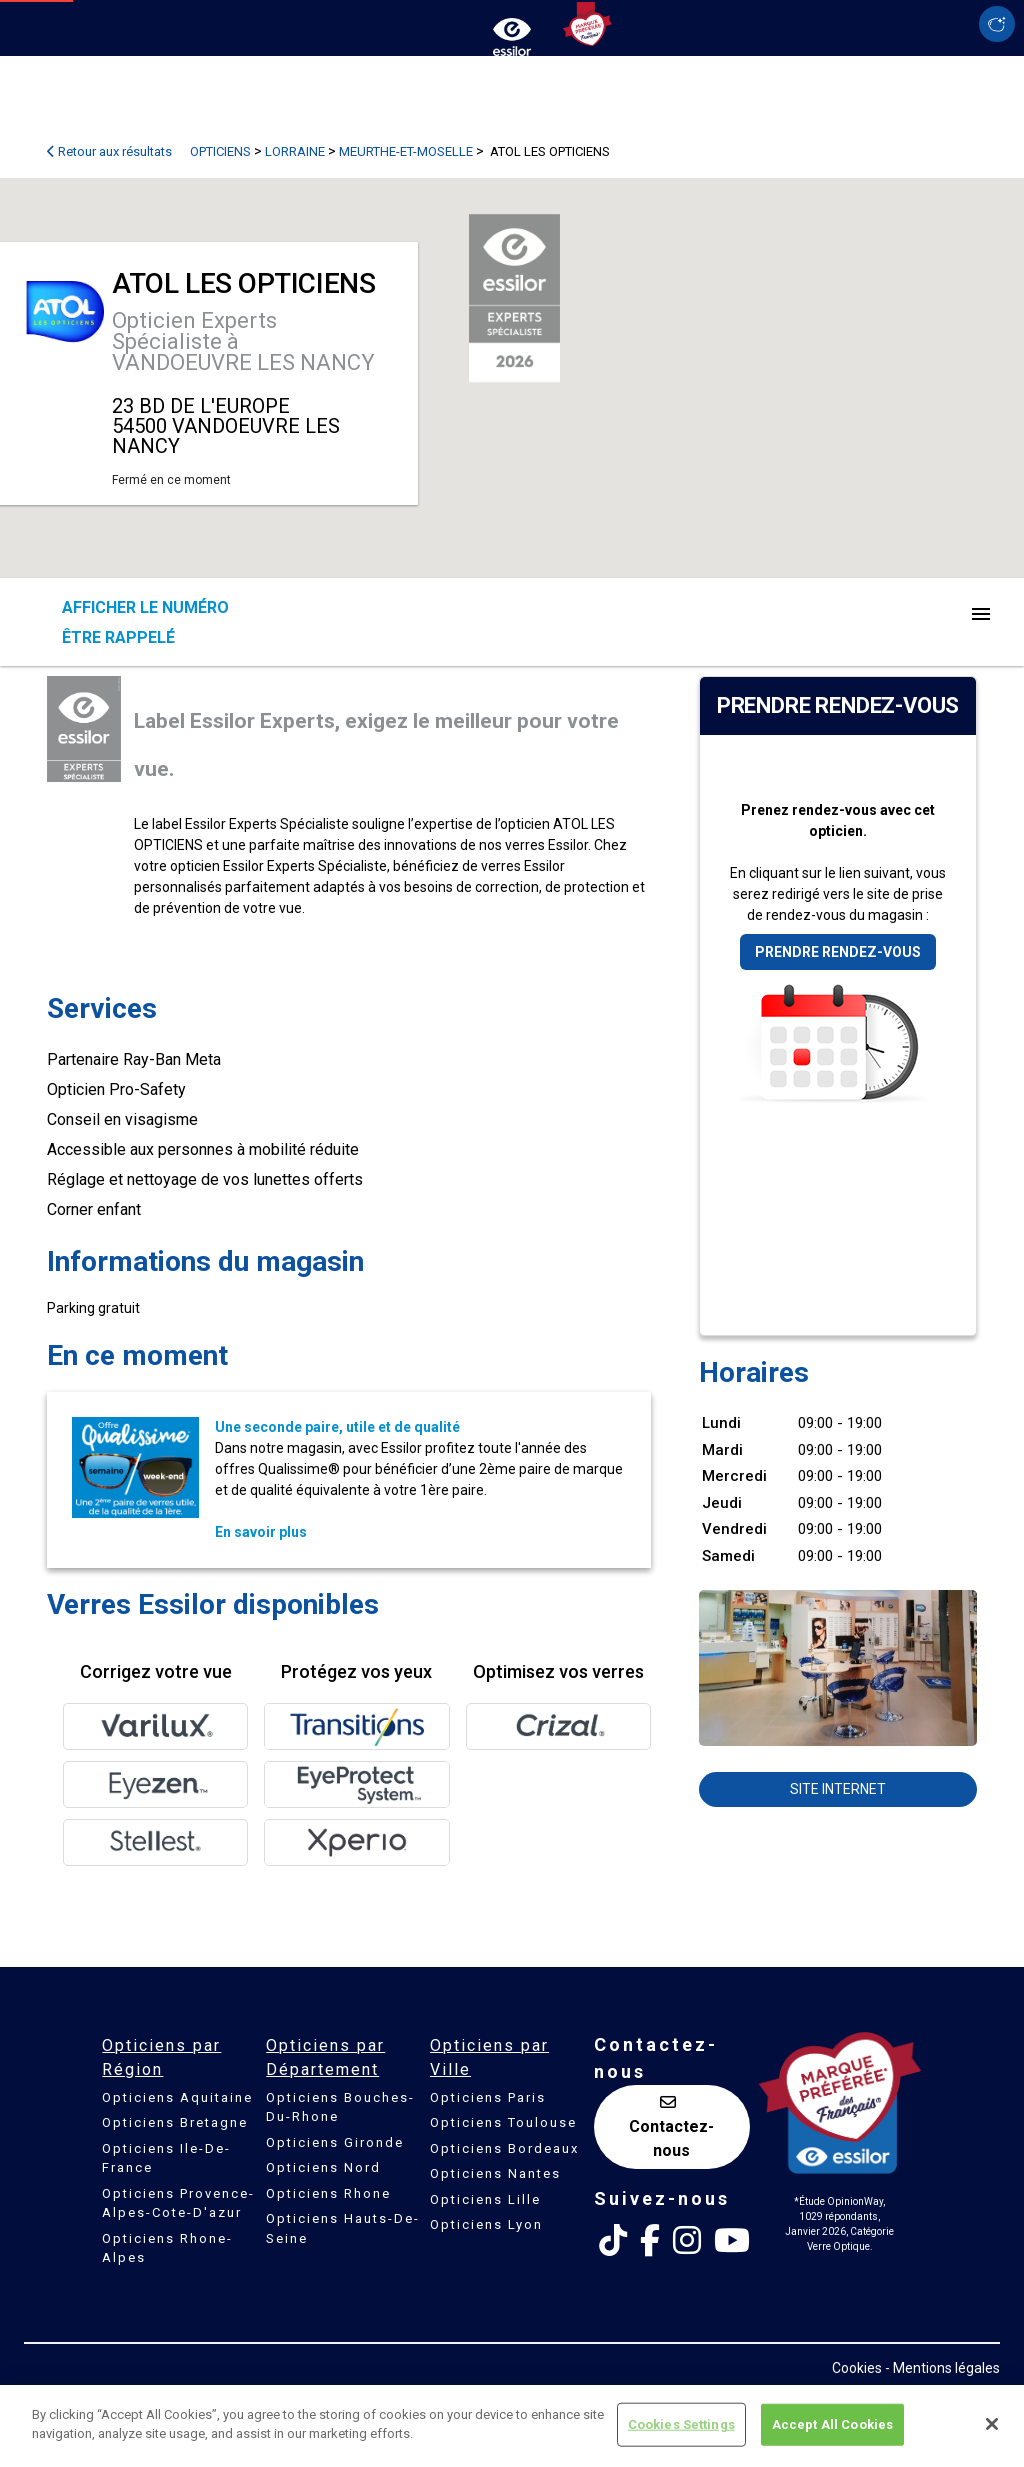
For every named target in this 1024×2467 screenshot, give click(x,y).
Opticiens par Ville (489, 2057)
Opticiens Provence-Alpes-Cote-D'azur (178, 2203)
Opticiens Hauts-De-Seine (343, 2228)
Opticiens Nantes (495, 2173)
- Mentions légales (942, 2368)
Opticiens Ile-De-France (166, 2158)
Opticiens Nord (323, 2167)
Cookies (857, 2368)
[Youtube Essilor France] (732, 2241)
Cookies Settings (681, 2424)
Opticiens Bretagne (175, 2122)
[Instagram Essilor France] (687, 2241)
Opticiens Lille (485, 2199)
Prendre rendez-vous (838, 952)
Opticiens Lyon (486, 2224)
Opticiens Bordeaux (504, 2148)
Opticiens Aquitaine (177, 2097)
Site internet (838, 1789)
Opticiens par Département (325, 2057)
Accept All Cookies (832, 2424)
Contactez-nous (671, 2127)
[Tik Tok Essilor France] (613, 2241)
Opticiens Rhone (328, 2193)
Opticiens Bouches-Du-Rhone (340, 2107)
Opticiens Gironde (335, 2142)
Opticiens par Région (161, 2057)
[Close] (992, 2424)
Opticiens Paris (488, 2097)
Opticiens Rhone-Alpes (167, 2248)
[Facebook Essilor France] (650, 2241)
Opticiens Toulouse (503, 2122)
